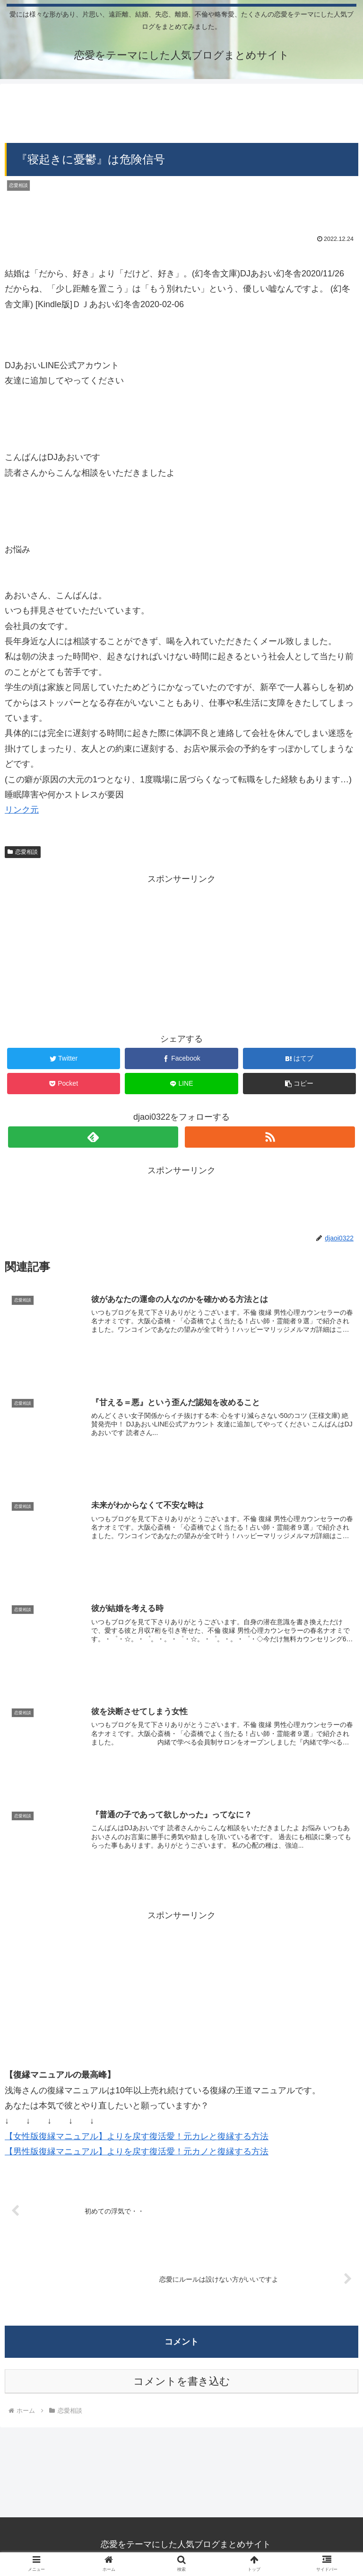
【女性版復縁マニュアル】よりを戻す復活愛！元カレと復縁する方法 (136, 2137)
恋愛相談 (23, 852)
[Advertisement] (181, 110)
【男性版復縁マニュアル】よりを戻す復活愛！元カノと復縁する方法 (136, 2152)
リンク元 (22, 809)
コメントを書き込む (181, 2383)
